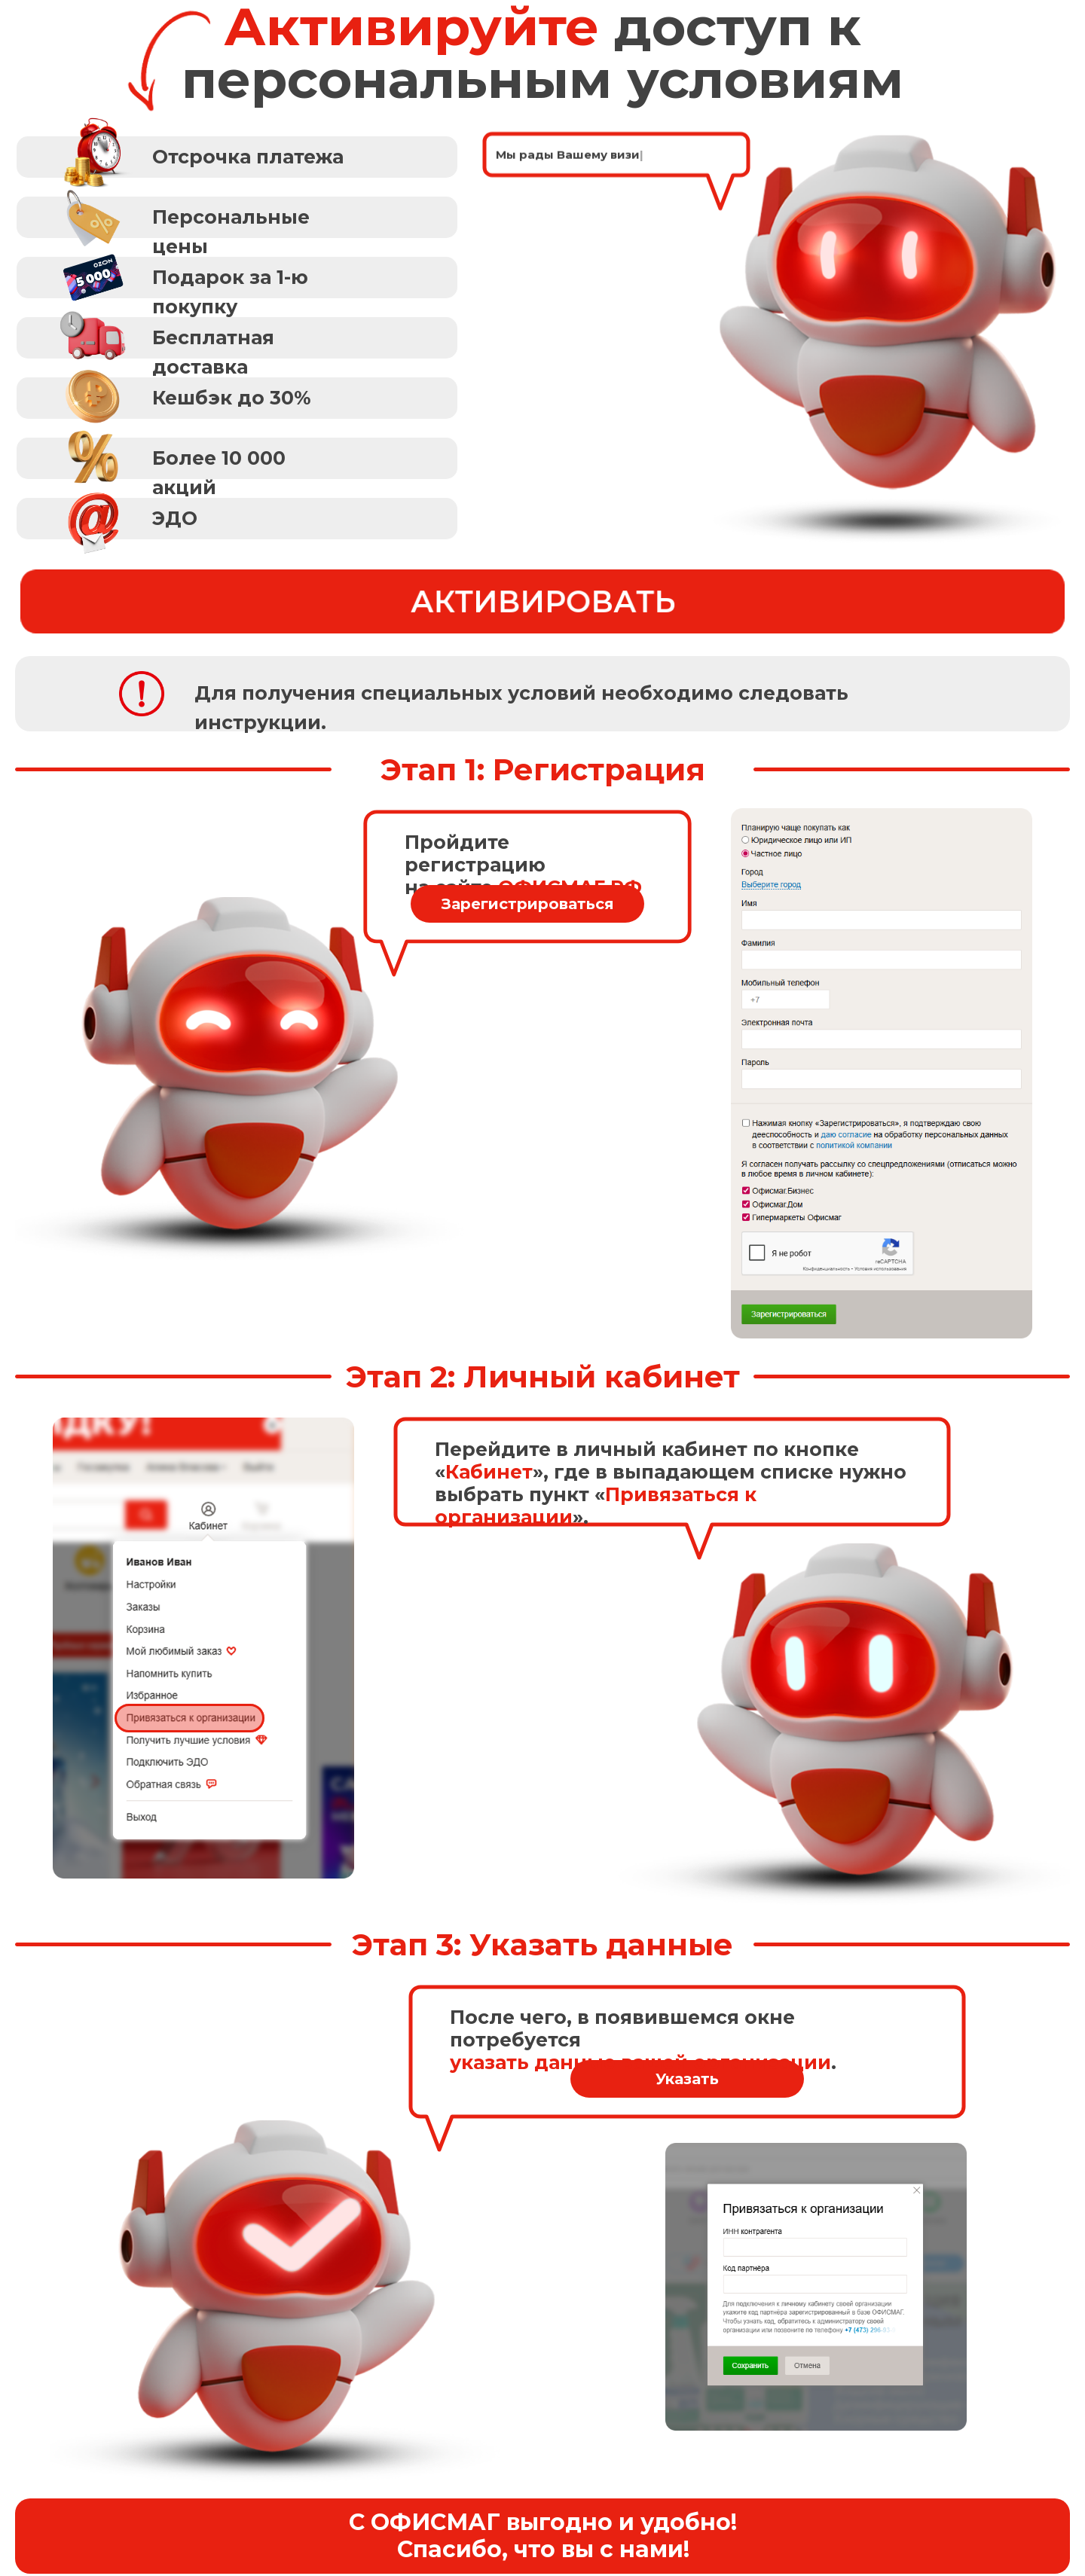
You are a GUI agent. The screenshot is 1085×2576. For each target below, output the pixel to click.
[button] (237, 217)
